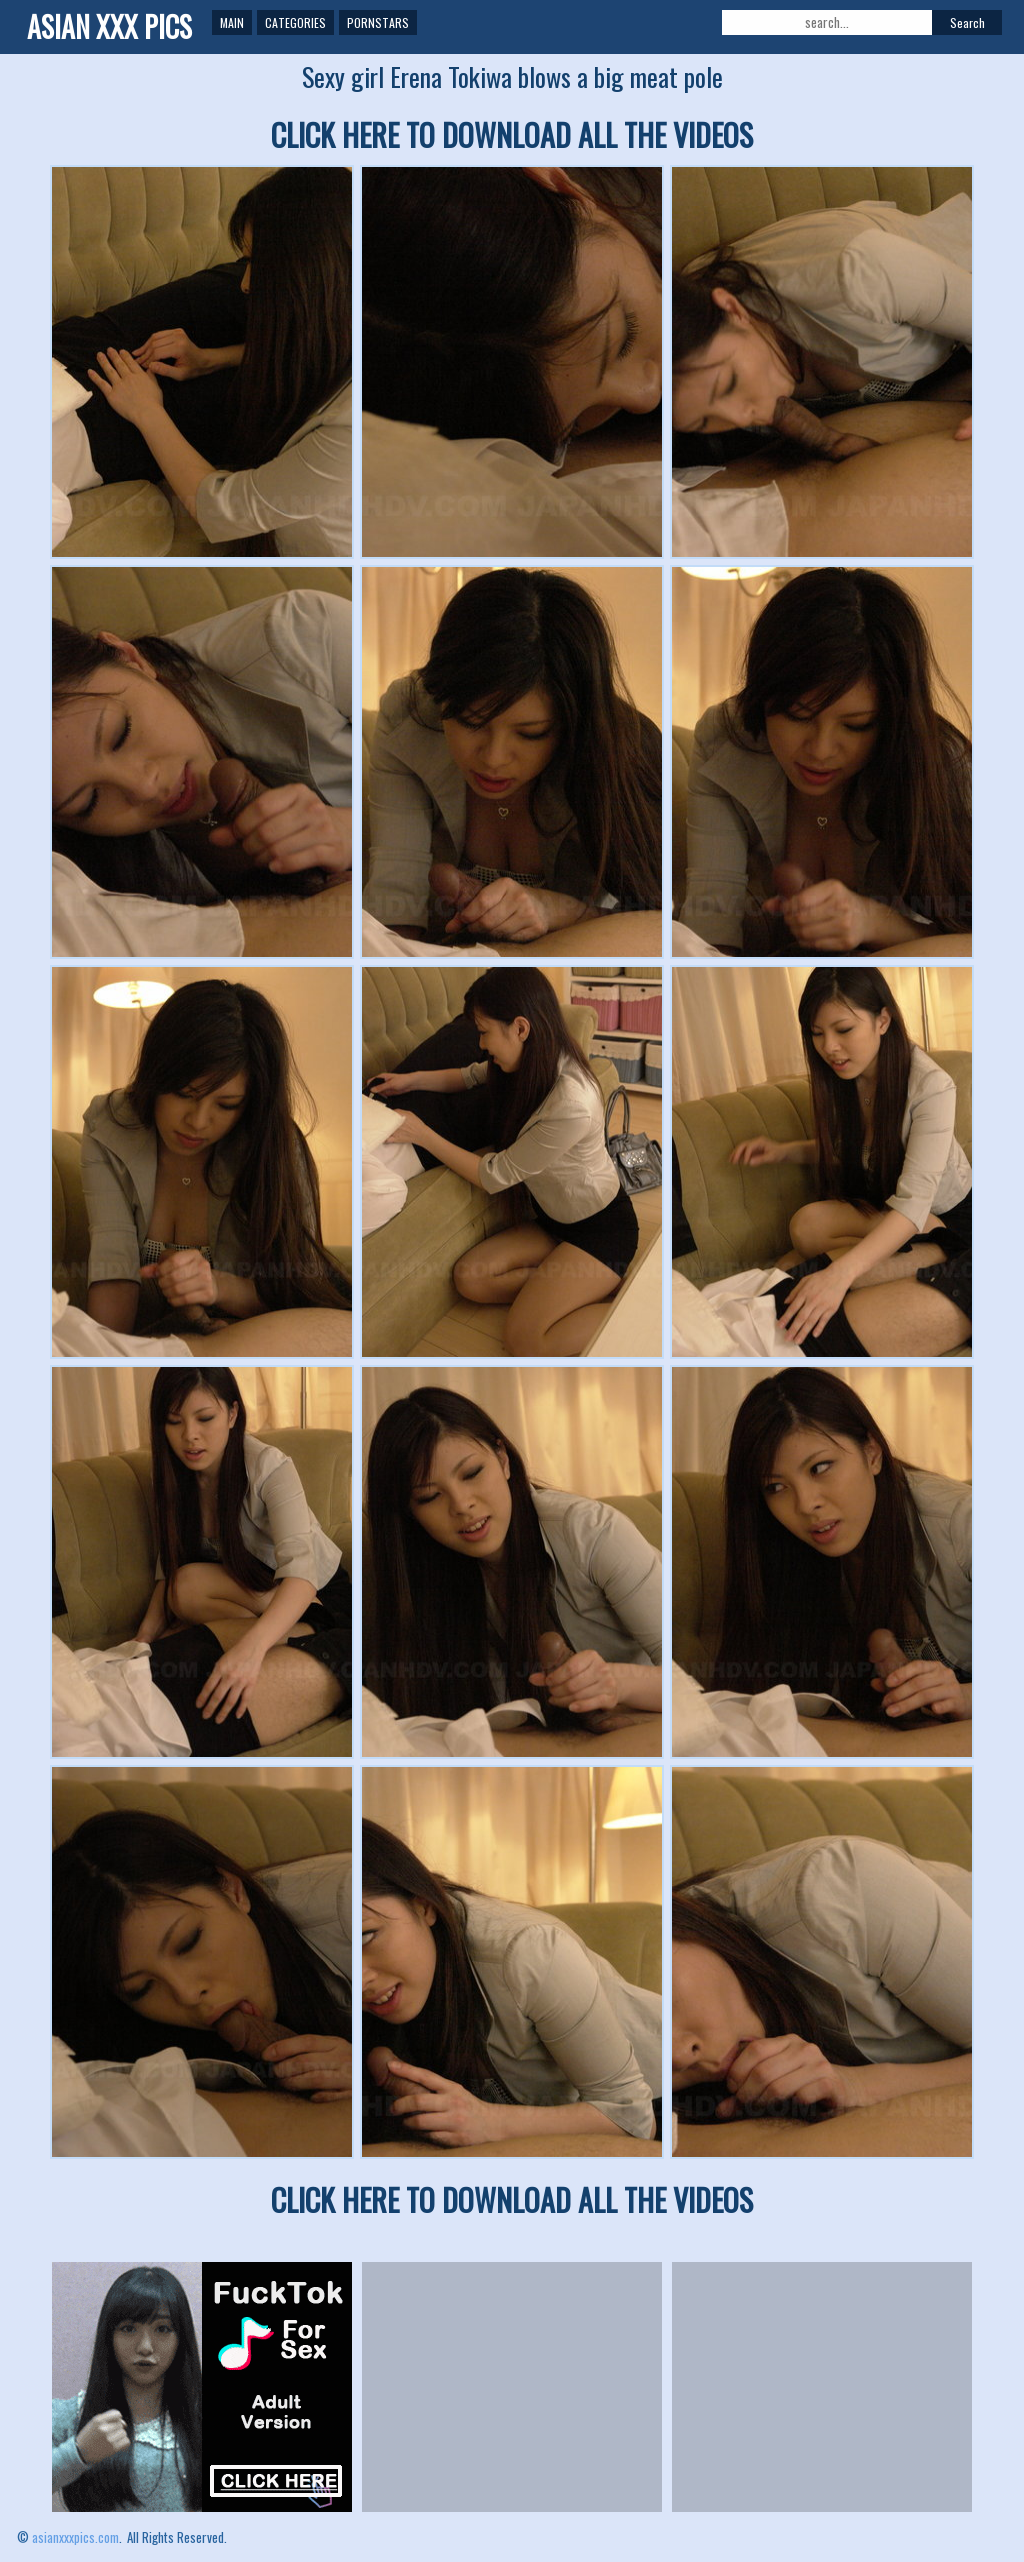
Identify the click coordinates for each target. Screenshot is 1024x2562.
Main (232, 22)
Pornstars (378, 22)
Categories (295, 22)
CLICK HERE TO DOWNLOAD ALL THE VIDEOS (512, 134)
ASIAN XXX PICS (109, 26)
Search (967, 22)
